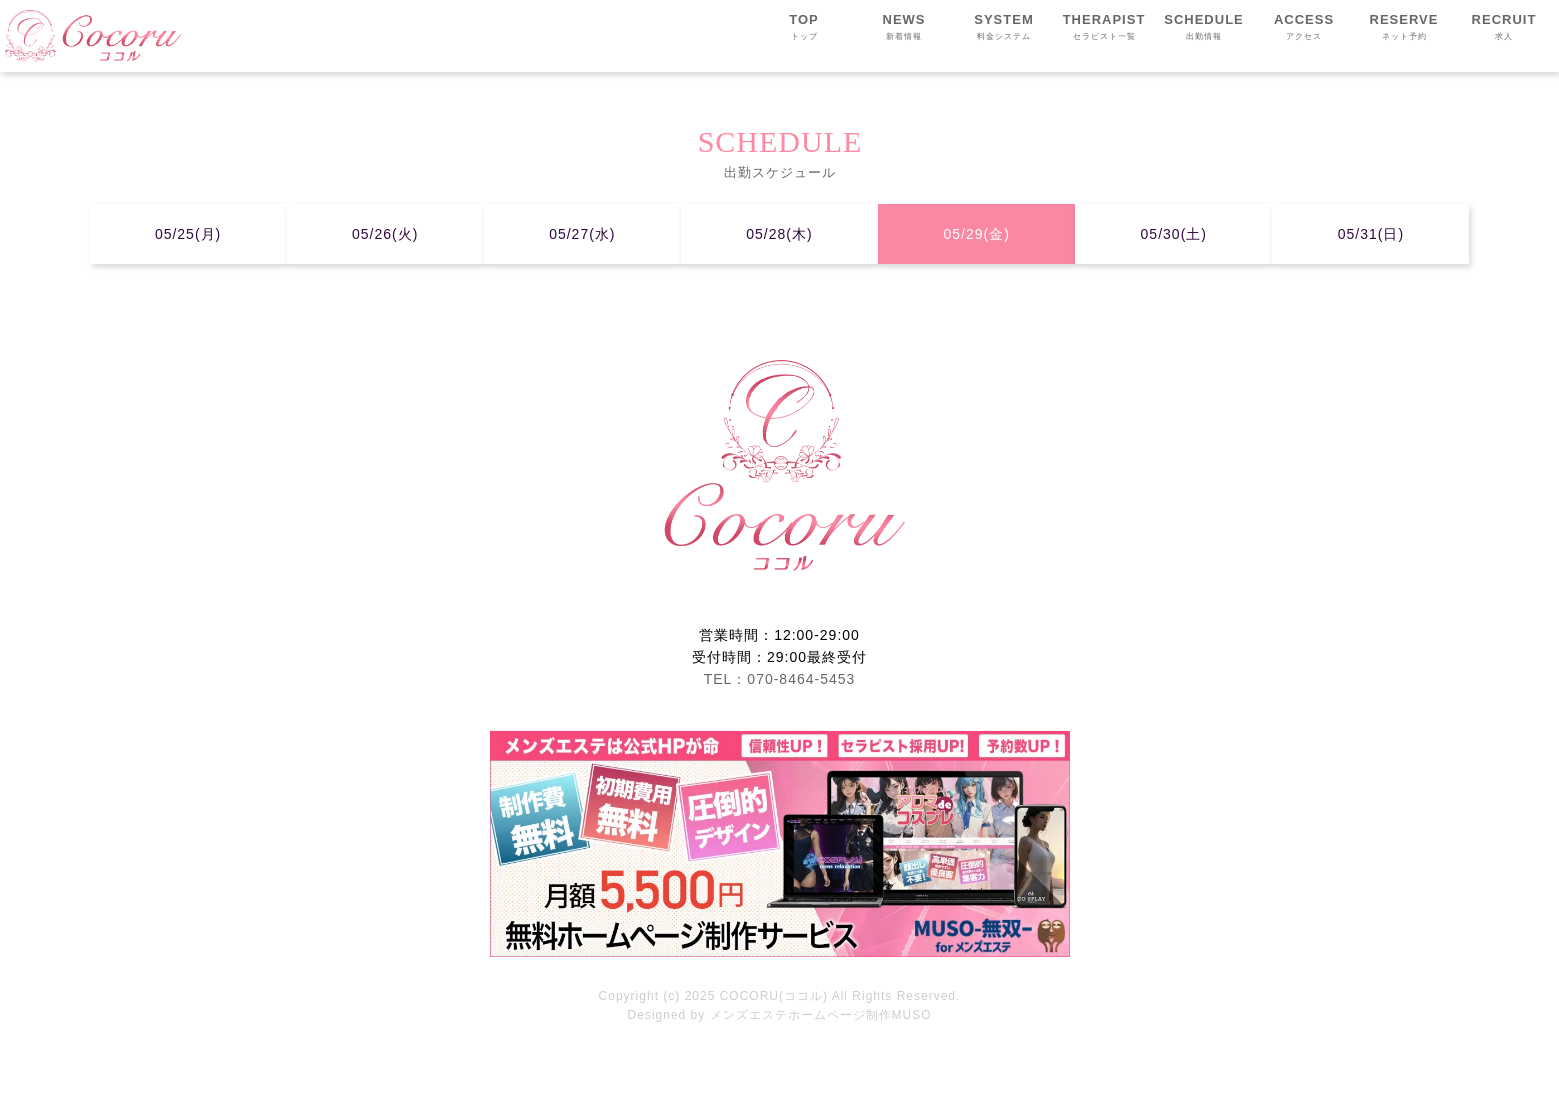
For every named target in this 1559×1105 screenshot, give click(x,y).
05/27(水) (582, 234)
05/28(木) (779, 234)
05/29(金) (976, 234)
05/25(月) (188, 234)
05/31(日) (1371, 234)
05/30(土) (1174, 234)
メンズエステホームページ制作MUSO (821, 1015)
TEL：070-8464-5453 (780, 679)
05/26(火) (385, 234)
